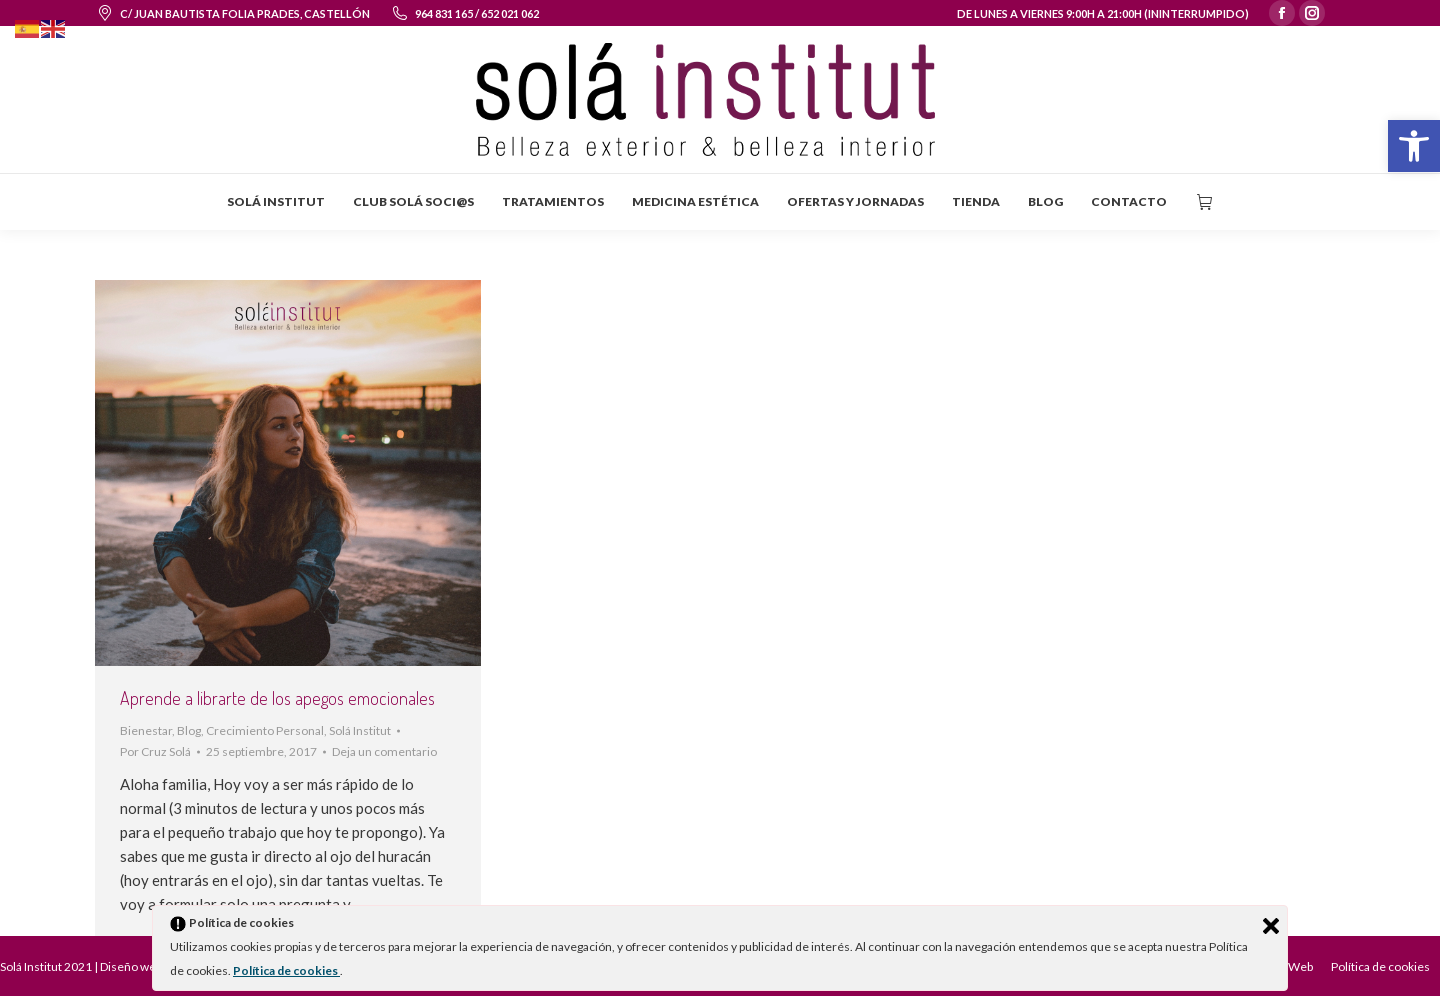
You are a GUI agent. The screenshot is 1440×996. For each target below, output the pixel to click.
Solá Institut (360, 730)
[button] (1414, 146)
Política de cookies (286, 970)
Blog (189, 730)
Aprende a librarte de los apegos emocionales (277, 698)
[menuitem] (276, 202)
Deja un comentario (384, 751)
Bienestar (146, 730)
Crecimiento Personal (265, 730)
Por (155, 751)
